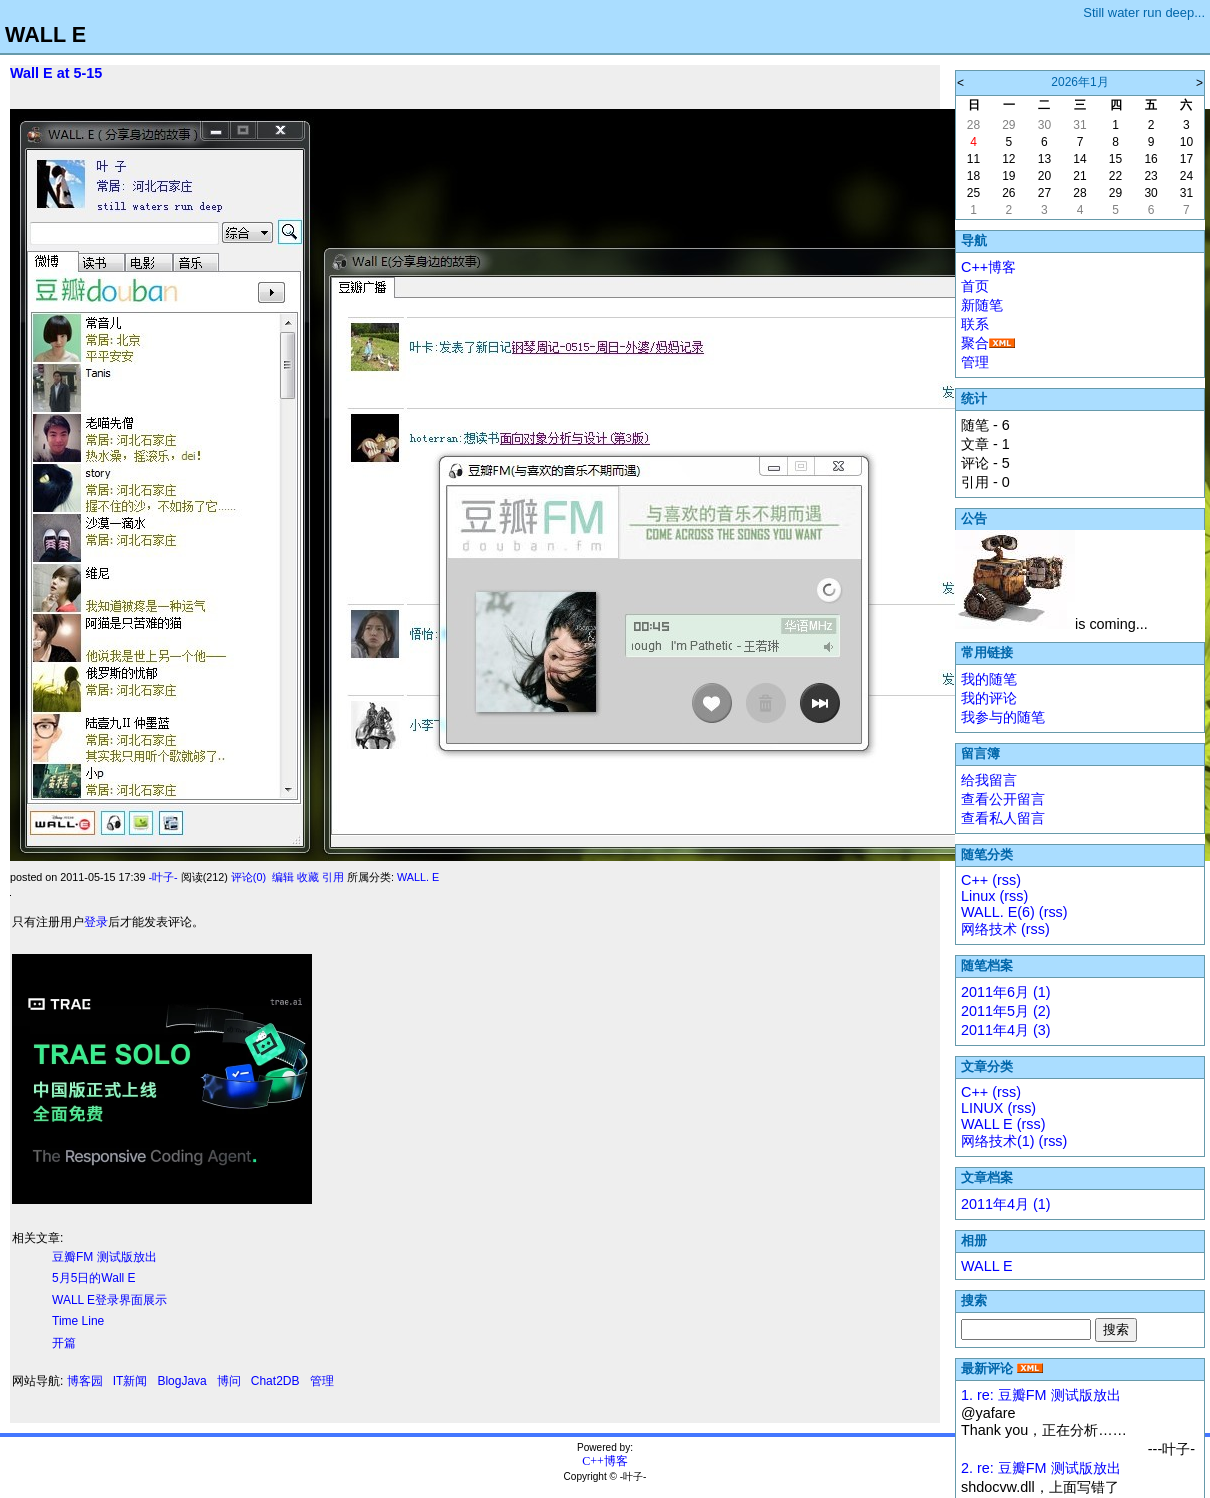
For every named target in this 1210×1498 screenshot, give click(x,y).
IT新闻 (130, 1381)
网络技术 (989, 929)
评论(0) (248, 877)
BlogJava (181, 1381)
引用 (333, 877)
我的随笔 (989, 679)
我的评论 (989, 698)
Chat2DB (275, 1381)
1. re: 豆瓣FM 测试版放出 (1041, 1395)
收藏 (308, 877)
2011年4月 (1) (1006, 1204)
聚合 (975, 343)
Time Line (78, 1321)
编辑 (283, 877)
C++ (974, 880)
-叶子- (162, 877)
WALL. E (418, 877)
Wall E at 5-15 (56, 73)
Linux (978, 896)
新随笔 (982, 305)
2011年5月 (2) (1006, 1011)
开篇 (64, 1343)
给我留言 (989, 780)
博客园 (85, 1381)
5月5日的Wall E (94, 1278)
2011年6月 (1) (1006, 992)
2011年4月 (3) (1006, 1030)
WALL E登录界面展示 (109, 1300)
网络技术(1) (998, 1141)
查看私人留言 (1003, 818)
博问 (229, 1381)
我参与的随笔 (1003, 717)
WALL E (45, 34)
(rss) (1006, 880)
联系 (975, 324)
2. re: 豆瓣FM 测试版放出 (1041, 1468)
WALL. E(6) (998, 912)
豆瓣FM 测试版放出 (104, 1257)
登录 (96, 922)
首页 (975, 286)
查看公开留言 (1003, 799)
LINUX (982, 1108)
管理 (322, 1381)
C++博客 (988, 267)
